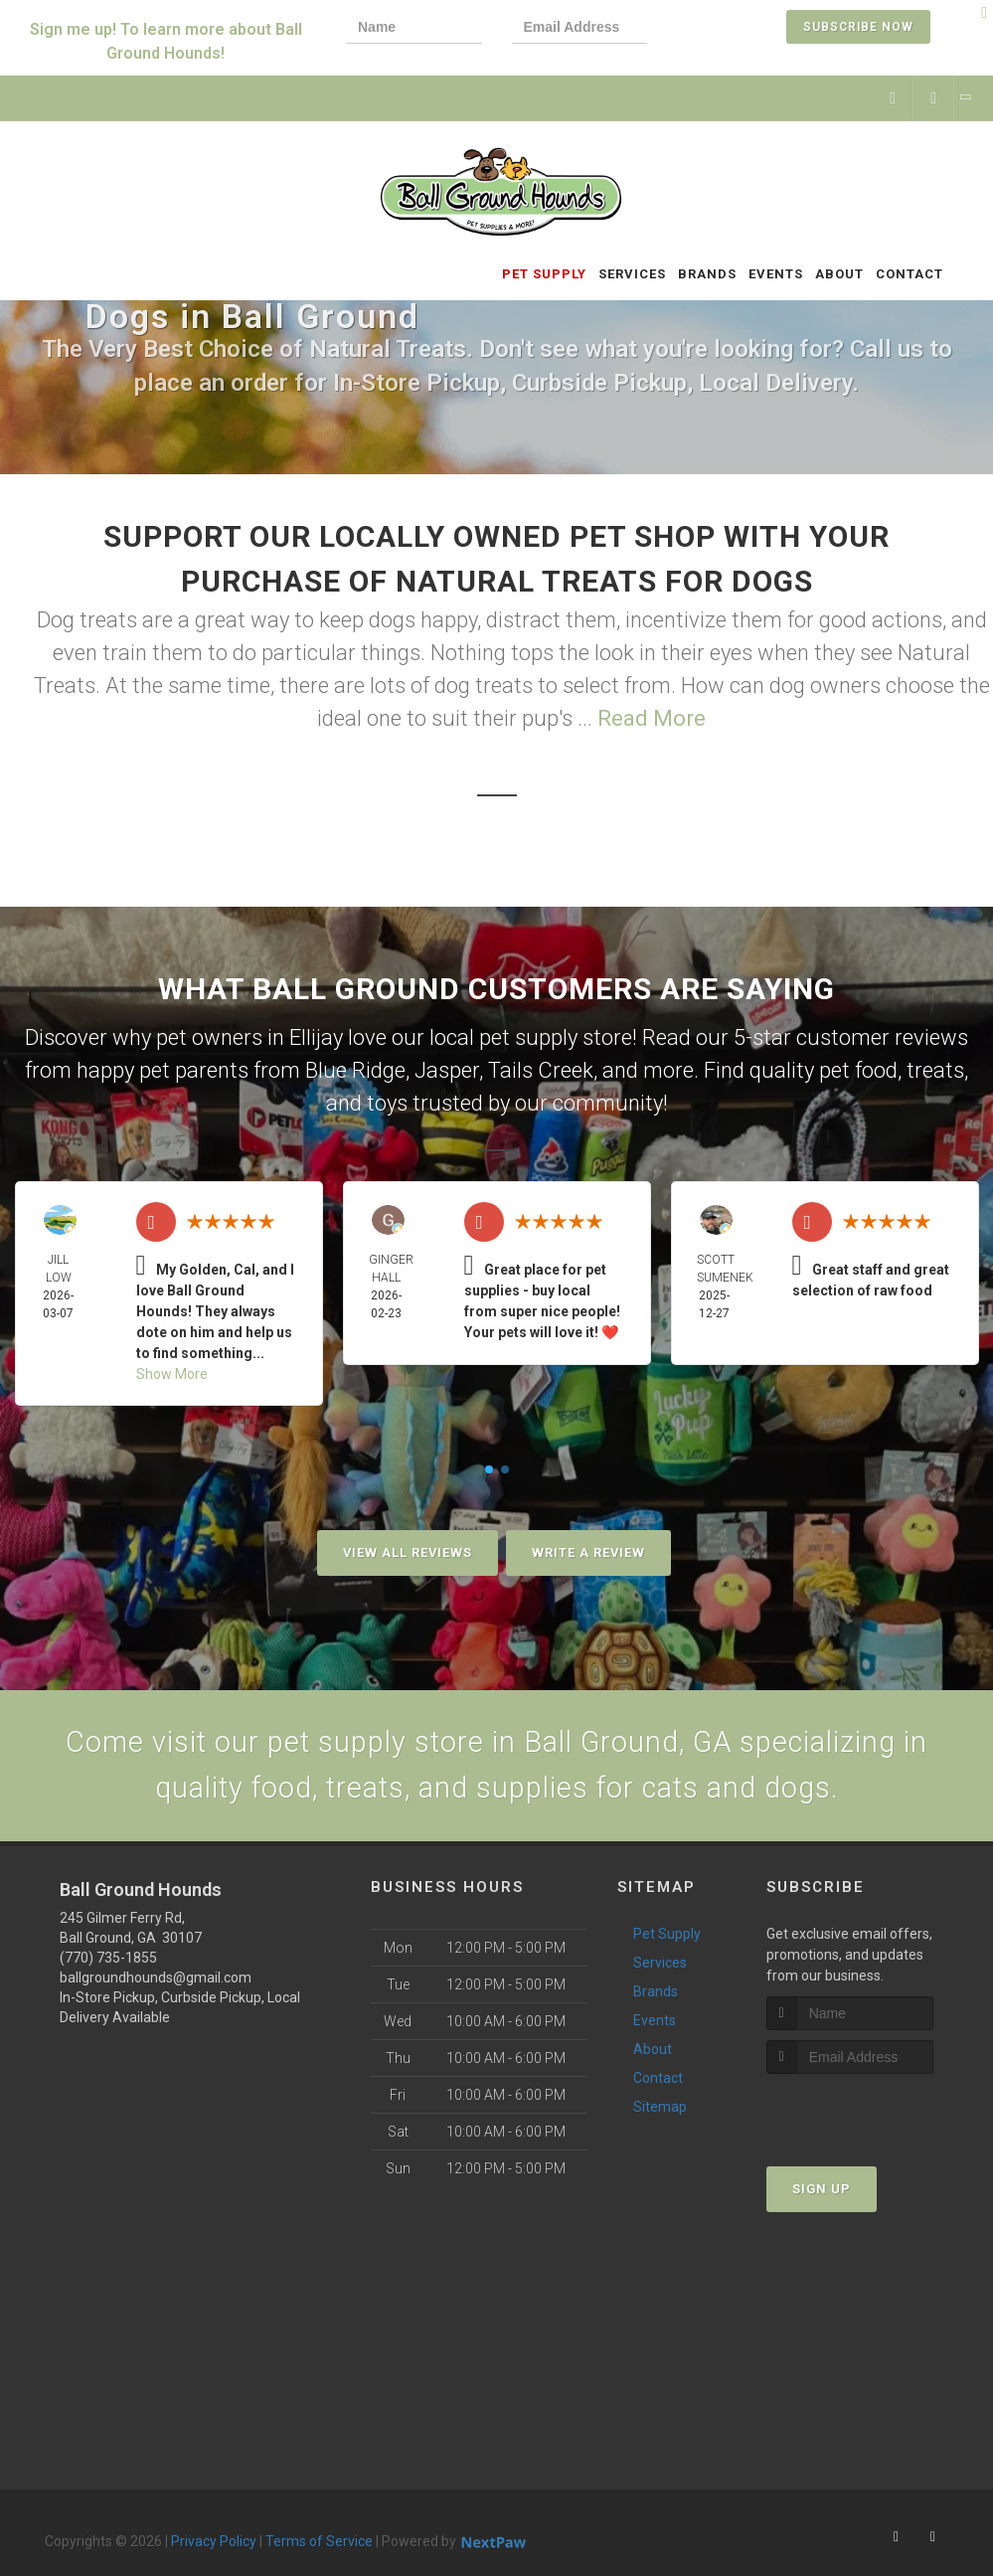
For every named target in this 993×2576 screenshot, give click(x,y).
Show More (172, 1374)
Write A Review (588, 1552)
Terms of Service (319, 2545)
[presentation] (745, 29)
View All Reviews (407, 1552)
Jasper (446, 1070)
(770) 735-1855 (108, 1962)
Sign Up (821, 2192)
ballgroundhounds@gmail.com (155, 1981)
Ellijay (316, 1037)
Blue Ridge (355, 1070)
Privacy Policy (213, 2545)
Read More (651, 718)
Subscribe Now (858, 27)
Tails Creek (540, 1070)
